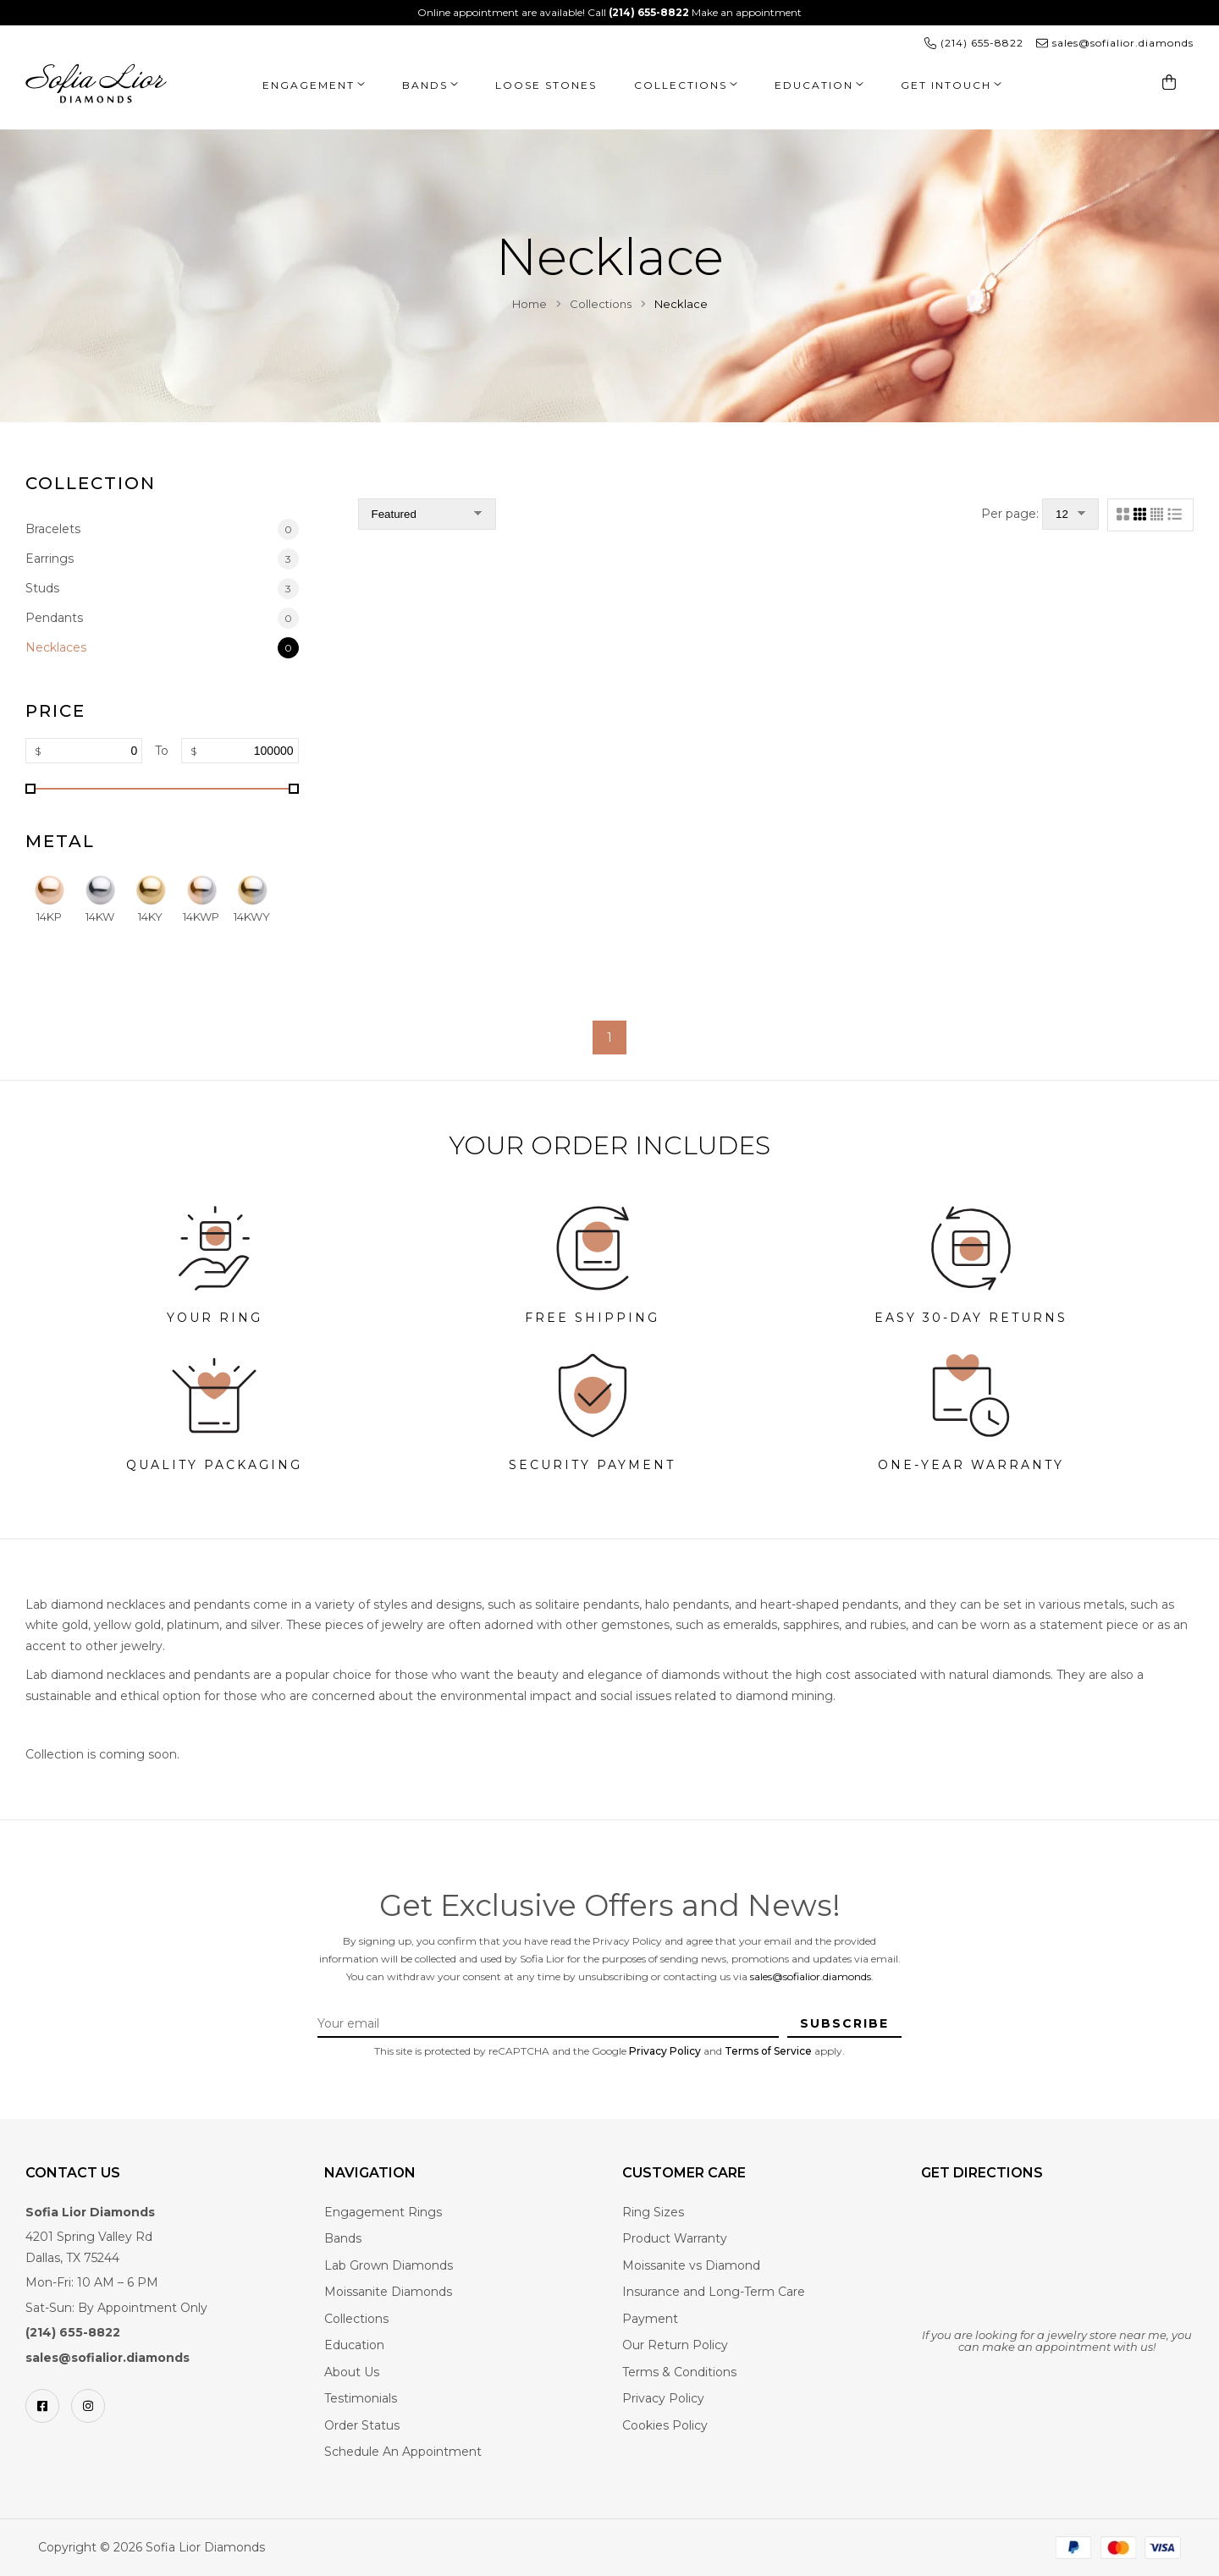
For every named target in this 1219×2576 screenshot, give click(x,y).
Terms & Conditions (679, 2372)
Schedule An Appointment (403, 2451)
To (161, 750)
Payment (650, 2318)
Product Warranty (674, 2238)
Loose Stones (546, 85)
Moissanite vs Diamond (691, 2265)
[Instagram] (88, 2406)
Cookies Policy (665, 2425)
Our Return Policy (675, 2345)
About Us (351, 2372)
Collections (680, 85)
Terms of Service (768, 2051)
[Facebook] (42, 2406)
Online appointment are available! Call (554, 12)
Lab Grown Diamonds (388, 2265)
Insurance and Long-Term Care (713, 2291)
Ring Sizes (653, 2212)
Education (814, 85)
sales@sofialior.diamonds (810, 1976)
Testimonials (360, 2398)
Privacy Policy (665, 2051)
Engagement (308, 85)
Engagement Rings (383, 2212)
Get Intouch (946, 85)
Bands (425, 85)
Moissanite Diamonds (388, 2291)
